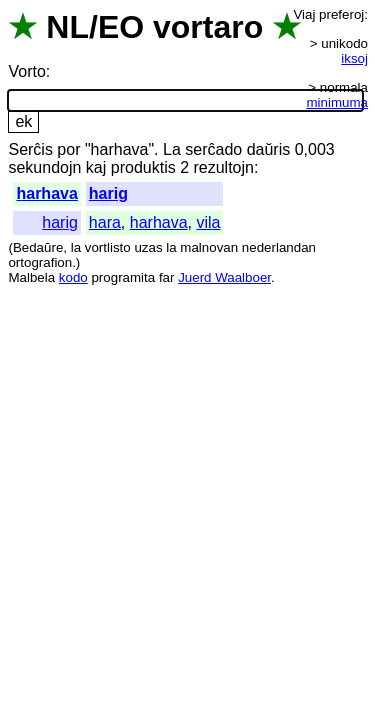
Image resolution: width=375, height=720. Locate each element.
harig (108, 193)
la (76, 247)
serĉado (213, 149)
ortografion (40, 262)
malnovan (209, 247)
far (167, 277)
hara (105, 222)
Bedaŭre (38, 247)
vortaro (208, 27)
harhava (46, 193)
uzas (148, 247)
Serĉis (30, 149)
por (68, 149)
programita (123, 277)
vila (208, 222)
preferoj (341, 14)
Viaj (304, 14)
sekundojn (44, 167)
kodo (73, 277)
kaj (96, 167)
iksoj (354, 58)
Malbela (31, 277)
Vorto (26, 71)
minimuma (337, 102)
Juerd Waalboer (224, 277)
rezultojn (223, 167)
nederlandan (279, 247)
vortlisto (108, 247)
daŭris (269, 149)
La (172, 149)
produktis (143, 167)
